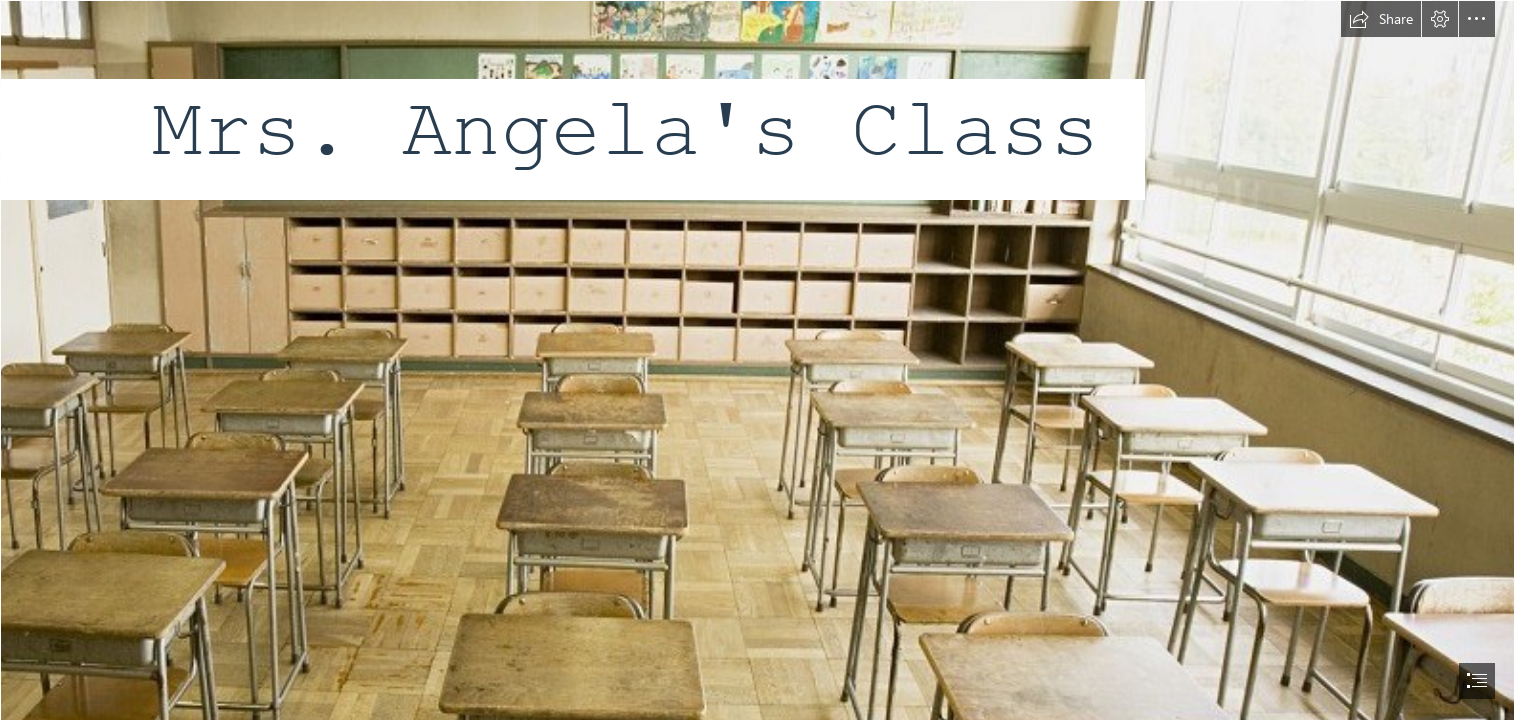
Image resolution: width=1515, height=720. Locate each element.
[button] (1381, 19)
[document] (757, 360)
